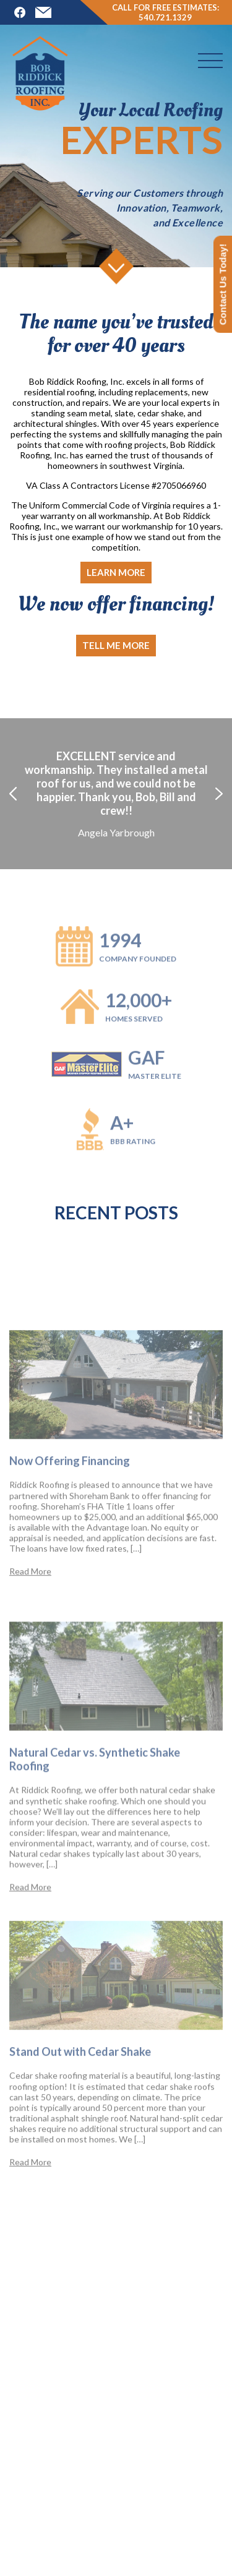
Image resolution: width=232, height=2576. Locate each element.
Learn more (116, 572)
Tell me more (116, 645)
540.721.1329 (165, 17)
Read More (30, 1623)
